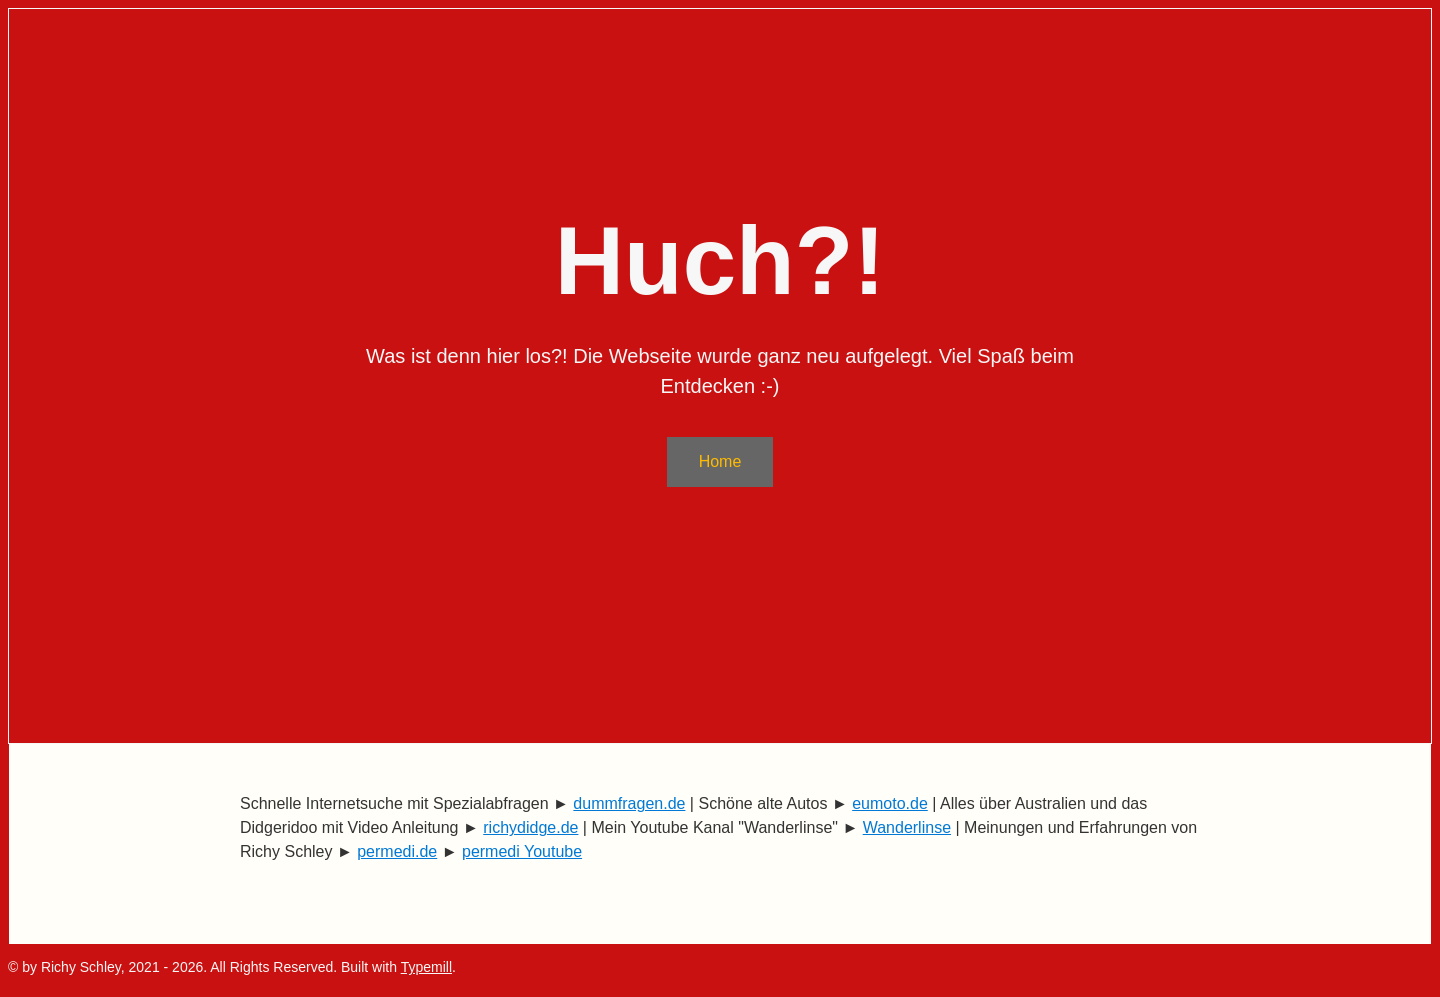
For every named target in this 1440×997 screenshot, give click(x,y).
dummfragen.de (629, 803)
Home (720, 461)
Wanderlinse (907, 827)
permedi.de (397, 851)
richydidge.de (530, 827)
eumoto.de (890, 803)
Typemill (426, 967)
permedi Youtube (522, 851)
